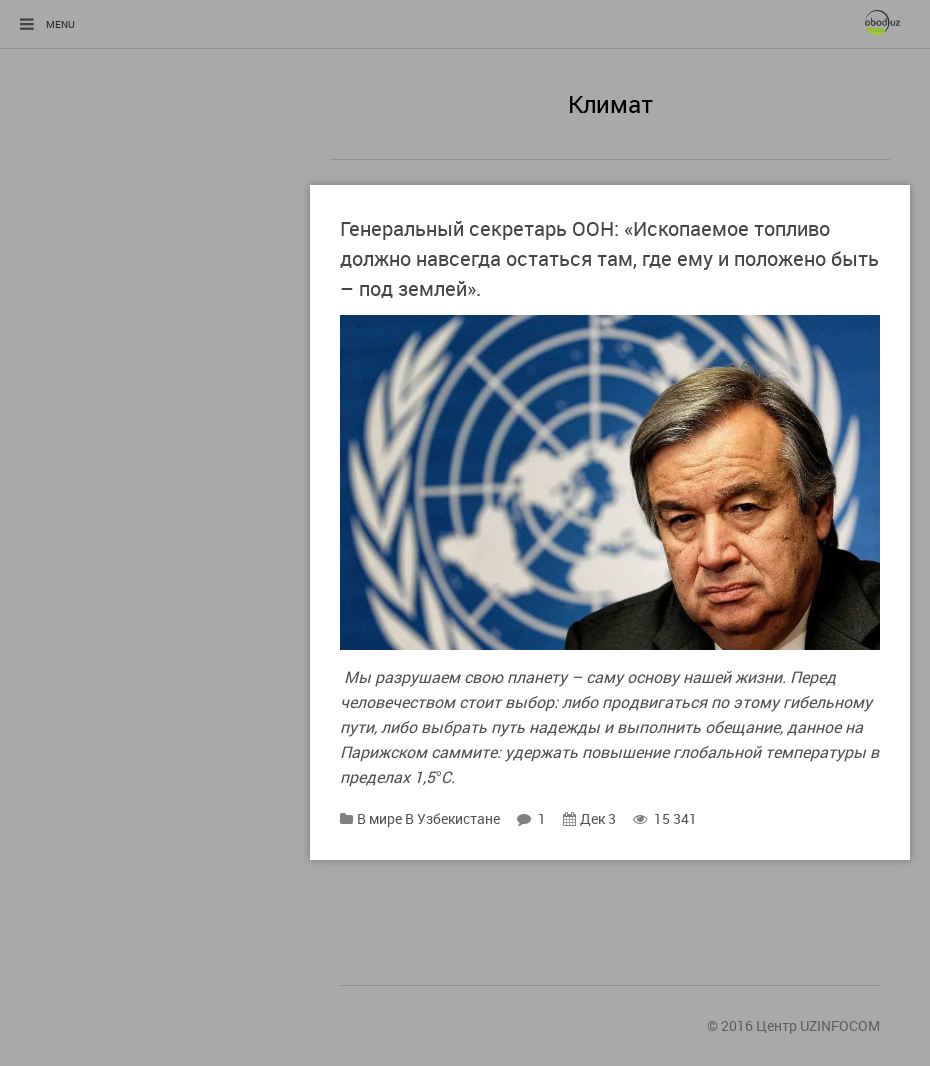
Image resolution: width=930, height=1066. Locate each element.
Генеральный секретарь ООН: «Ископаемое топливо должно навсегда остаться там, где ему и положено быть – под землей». (609, 258)
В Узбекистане (452, 818)
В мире (379, 818)
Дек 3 (589, 818)
